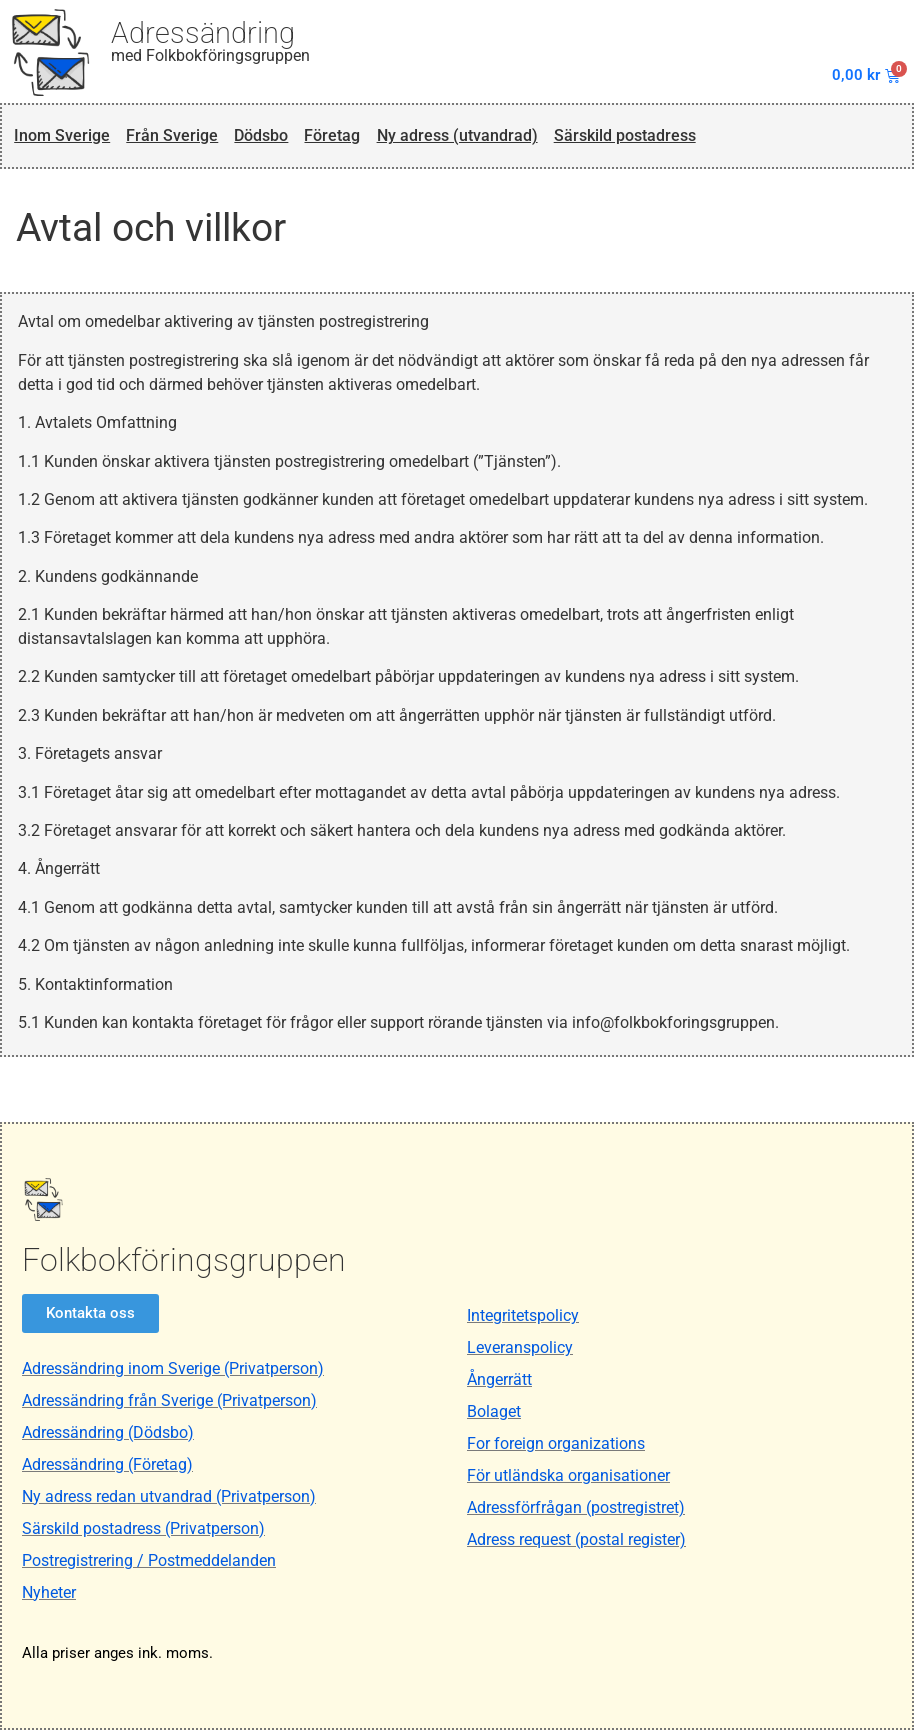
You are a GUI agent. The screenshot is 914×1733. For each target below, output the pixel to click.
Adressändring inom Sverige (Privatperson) (173, 1371)
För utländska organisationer (568, 1478)
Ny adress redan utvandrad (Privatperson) (169, 1499)
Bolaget (494, 1414)
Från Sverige (172, 138)
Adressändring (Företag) (107, 1467)
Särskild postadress (642, 138)
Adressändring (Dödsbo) (108, 1435)
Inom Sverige (61, 138)
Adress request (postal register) (576, 1542)
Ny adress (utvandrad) (467, 138)
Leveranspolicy (520, 1350)
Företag (338, 138)
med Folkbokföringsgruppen (210, 55)
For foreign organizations (556, 1446)
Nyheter (49, 1595)
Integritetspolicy (523, 1318)
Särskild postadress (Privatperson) (143, 1531)
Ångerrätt (499, 1382)
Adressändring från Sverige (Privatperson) (169, 1403)
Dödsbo (264, 138)
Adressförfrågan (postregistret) (576, 1510)
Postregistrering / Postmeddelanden (149, 1563)
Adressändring (203, 33)
